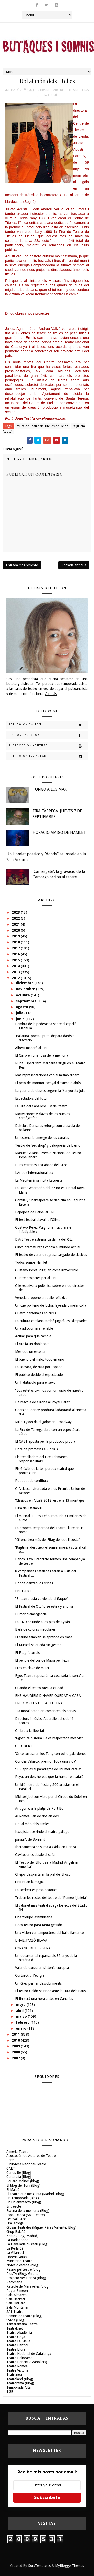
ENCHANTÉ (24, 1591)
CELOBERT (23, 1746)
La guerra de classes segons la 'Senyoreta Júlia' (50, 1090)
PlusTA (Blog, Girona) (23, 2274)
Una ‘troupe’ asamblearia (33, 1917)
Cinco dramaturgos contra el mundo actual (47, 1247)
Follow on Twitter (48, 725)
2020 (16, 930)
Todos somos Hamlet (31, 1262)
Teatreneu (14, 2375)
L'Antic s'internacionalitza (34, 1173)
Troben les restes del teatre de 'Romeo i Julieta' (51, 1898)
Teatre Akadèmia (19, 2333)
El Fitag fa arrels (27, 1653)
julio (20, 1013)
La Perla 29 (15, 2248)
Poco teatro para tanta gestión (38, 1925)
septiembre (27, 1001)
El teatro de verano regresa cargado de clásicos (51, 1255)
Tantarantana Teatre (22, 2324)
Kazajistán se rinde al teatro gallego (42, 1832)
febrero (23, 2022)
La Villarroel (15, 2253)
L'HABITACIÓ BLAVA (31, 1940)
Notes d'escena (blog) (22, 2265)
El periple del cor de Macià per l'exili (42, 1660)
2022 (16, 918)
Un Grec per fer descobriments (38, 1983)
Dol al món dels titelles (32, 1824)
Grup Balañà (15, 2232)
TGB (9, 2392)
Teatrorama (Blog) (20, 2383)
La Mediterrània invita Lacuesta (38, 1180)
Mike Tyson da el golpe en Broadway (43, 1422)
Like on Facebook (48, 735)
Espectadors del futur (31, 1098)
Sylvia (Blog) (15, 2320)
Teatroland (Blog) (19, 2379)
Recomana (14, 2282)
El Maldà (12, 2190)
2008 (16, 2052)
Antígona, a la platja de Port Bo (39, 1808)
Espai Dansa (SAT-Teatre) (25, 2215)
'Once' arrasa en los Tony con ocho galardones (50, 1754)
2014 (16, 966)
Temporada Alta (18, 2387)
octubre (23, 995)
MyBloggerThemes (69, 2566)
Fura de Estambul (28, 1508)
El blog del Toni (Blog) (23, 2185)
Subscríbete (47, 2497)
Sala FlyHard (15, 2303)
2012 (16, 978)
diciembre (25, 983)
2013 (16, 972)
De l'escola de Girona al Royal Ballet (42, 1402)
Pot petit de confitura (31, 1481)
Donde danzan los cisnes (34, 1583)
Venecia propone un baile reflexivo (41, 1298)
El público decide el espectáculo (39, 1375)
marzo (22, 2016)
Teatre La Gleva (18, 2341)
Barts (10, 2160)
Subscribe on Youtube (48, 746)
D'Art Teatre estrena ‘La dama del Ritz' (44, 1239)
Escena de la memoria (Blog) (27, 2211)
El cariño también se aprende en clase (43, 1637)
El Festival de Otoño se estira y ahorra (44, 1606)
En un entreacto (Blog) (23, 2202)
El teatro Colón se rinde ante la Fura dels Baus (50, 1991)
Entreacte (13, 2206)
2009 (16, 2046)
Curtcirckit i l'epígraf (30, 1975)
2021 (16, 924)
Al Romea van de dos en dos (37, 1816)
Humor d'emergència (31, 1614)
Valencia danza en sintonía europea (42, 1968)
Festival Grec (16, 2219)
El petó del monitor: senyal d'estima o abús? (48, 1083)
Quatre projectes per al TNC (36, 1278)
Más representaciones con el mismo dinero (47, 1075)
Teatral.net (14, 2328)
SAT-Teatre (14, 2312)
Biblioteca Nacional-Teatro (26, 2164)
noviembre (26, 989)
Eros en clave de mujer (32, 1668)
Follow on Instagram (48, 756)
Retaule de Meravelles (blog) (28, 2286)
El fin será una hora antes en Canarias (44, 1999)
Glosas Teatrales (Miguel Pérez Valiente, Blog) (41, 2227)
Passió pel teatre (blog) (24, 2269)
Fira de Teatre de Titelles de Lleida (64, 90)
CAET (10, 2168)
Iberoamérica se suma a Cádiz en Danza (45, 1847)
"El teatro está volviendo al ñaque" (41, 1599)
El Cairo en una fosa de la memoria (41, 1055)
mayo (21, 2005)
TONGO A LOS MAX (50, 789)
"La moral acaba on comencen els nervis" (46, 1711)
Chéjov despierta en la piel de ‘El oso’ (43, 1874)
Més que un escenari (30, 1352)
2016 (16, 954)
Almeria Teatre (17, 2152)
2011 (16, 2034)
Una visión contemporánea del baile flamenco (49, 1933)
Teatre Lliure (15, 2349)
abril (20, 2011)
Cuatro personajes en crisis (35, 1313)
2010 (16, 2040)
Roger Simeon (17, 2291)
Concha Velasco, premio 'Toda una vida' (45, 1761)
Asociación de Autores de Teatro (31, 2156)
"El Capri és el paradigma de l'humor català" (48, 1769)
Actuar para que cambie (33, 1336)
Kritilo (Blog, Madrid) (22, 2236)
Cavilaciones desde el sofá (35, 1855)
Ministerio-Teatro (19, 2261)
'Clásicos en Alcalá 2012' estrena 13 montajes (49, 1500)
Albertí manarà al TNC (32, 1048)
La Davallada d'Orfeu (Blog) (27, 2244)
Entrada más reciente (22, 565)
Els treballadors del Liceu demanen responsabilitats (41, 1459)
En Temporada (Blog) (22, 2198)
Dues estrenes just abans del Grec (41, 1165)
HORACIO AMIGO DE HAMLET (59, 832)
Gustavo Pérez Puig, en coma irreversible (46, 1270)
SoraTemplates (39, 2566)
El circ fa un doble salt (32, 1344)
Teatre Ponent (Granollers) (26, 2362)
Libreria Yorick (16, 2257)
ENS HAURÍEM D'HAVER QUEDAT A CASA (48, 1696)
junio (21, 1019)
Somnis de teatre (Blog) (24, 2316)
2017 (16, 948)
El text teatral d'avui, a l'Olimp (38, 1220)
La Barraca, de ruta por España (38, 1367)
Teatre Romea (17, 2366)
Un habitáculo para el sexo (35, 1382)
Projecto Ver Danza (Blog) (26, 2278)
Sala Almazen (16, 2295)
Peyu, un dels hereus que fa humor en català (49, 1777)
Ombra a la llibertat (29, 1731)
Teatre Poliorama (19, 2358)
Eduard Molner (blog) (22, 2181)
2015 (16, 960)
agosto (22, 1007)
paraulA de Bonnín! (30, 1839)
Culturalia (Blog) (18, 2177)
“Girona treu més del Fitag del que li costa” (47, 1540)
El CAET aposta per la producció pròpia (45, 1441)
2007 (16, 2058)
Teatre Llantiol (17, 2345)
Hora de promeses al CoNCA (37, 1449)
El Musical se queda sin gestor (38, 1645)
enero (21, 2028)
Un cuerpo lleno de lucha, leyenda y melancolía (50, 1305)
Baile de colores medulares (35, 1629)
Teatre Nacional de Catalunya (28, 2354)
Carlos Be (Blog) (18, 2173)
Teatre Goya (15, 2337)
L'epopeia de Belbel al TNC (35, 1212)
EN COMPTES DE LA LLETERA (39, 1703)
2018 (16, 942)
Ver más (51, 694)
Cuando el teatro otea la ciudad (39, 1688)
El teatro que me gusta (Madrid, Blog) (35, 2194)
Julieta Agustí (47, 95)
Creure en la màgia (29, 1882)
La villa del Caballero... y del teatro (41, 1106)
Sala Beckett (15, 2299)
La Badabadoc (17, 2240)
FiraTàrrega (15, 2223)
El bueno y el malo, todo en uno (39, 1359)
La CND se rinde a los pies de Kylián (42, 1622)
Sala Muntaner (17, 2307)
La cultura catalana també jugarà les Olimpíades (51, 1321)
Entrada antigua (74, 565)
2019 (16, 936)
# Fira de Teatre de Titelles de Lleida (42, 426)
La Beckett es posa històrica (36, 1890)
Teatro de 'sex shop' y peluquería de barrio (47, 1145)
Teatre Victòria (17, 2370)
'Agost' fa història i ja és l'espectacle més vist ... (51, 1738)
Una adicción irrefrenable (34, 1328)
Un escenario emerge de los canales (42, 1138)
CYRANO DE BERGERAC (34, 1948)
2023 (16, 912)
